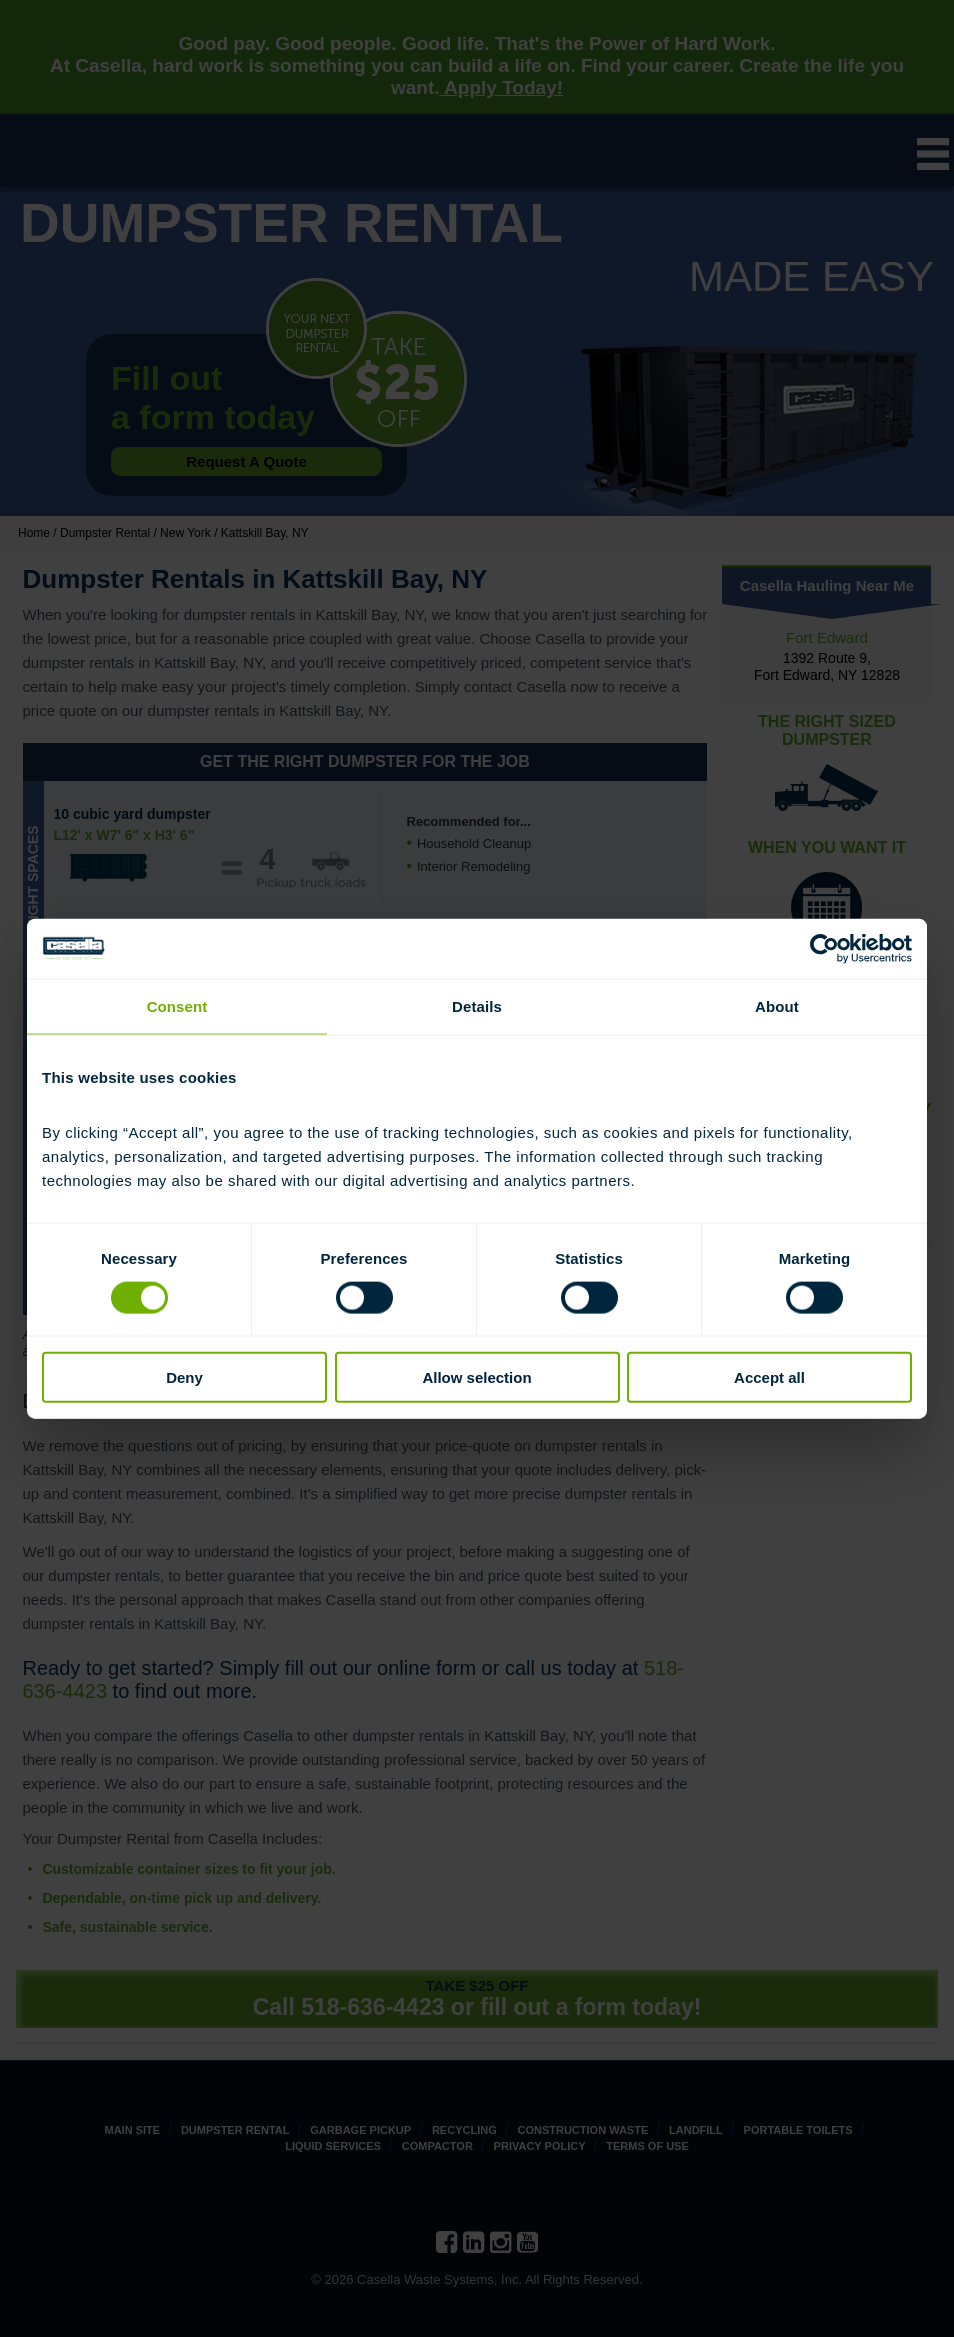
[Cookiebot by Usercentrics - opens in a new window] (824, 948)
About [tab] (777, 1005)
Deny (184, 1377)
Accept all (769, 1377)
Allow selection (476, 1377)
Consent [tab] (177, 1005)
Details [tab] (477, 1005)
